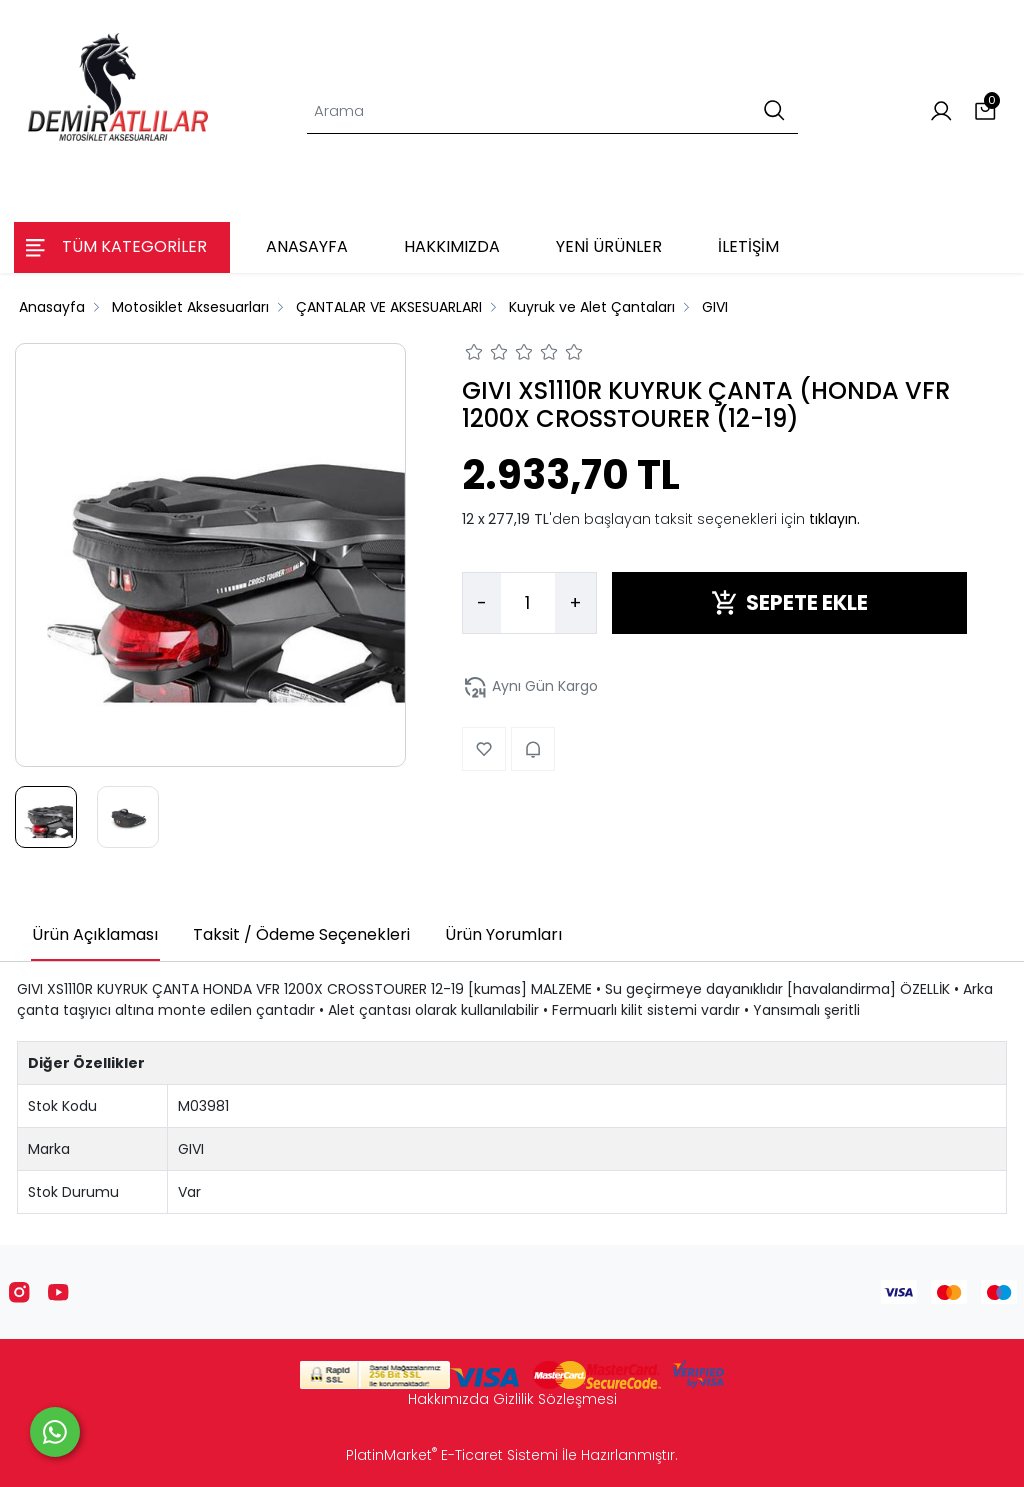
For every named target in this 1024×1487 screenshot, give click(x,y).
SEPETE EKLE (789, 602)
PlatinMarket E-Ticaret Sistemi (452, 1455)
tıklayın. (834, 519)
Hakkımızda (448, 1399)
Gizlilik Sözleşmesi (555, 1399)
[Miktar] (528, 603)
